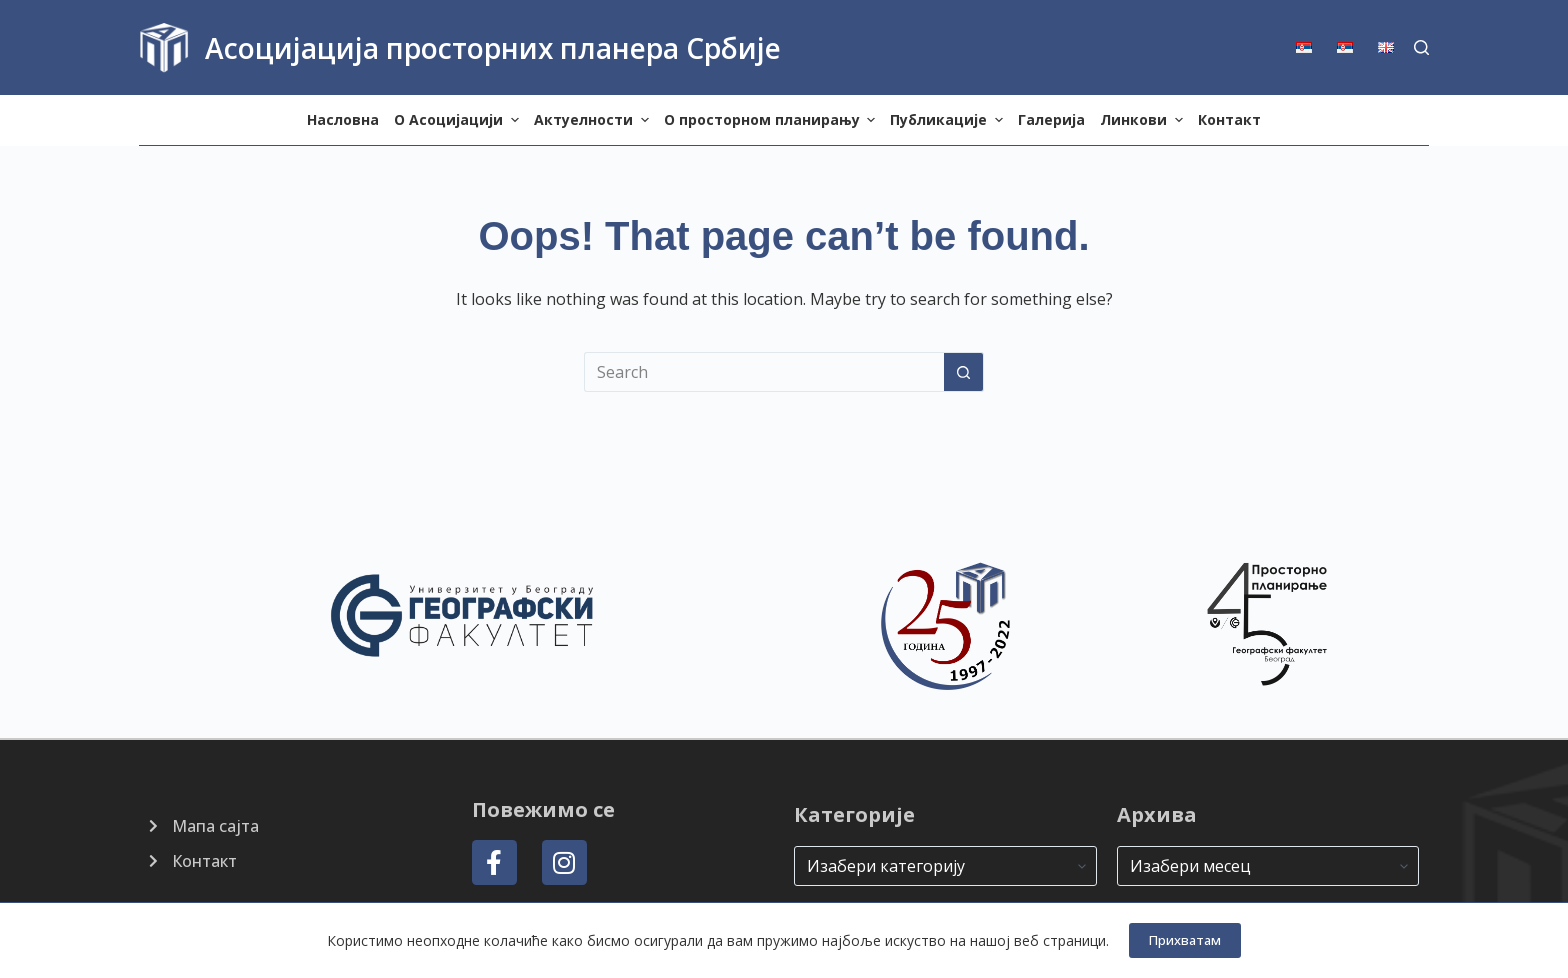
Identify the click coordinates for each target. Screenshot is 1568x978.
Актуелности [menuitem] (594, 119)
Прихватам (1185, 940)
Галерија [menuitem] (1051, 119)
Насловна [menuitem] (343, 119)
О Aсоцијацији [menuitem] (459, 119)
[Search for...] (764, 372)
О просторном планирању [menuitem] (772, 119)
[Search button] (964, 372)
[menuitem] (1310, 47)
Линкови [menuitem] (1144, 119)
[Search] (1421, 47)
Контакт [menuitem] (1229, 119)
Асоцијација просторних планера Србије (493, 48)
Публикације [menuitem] (949, 119)
